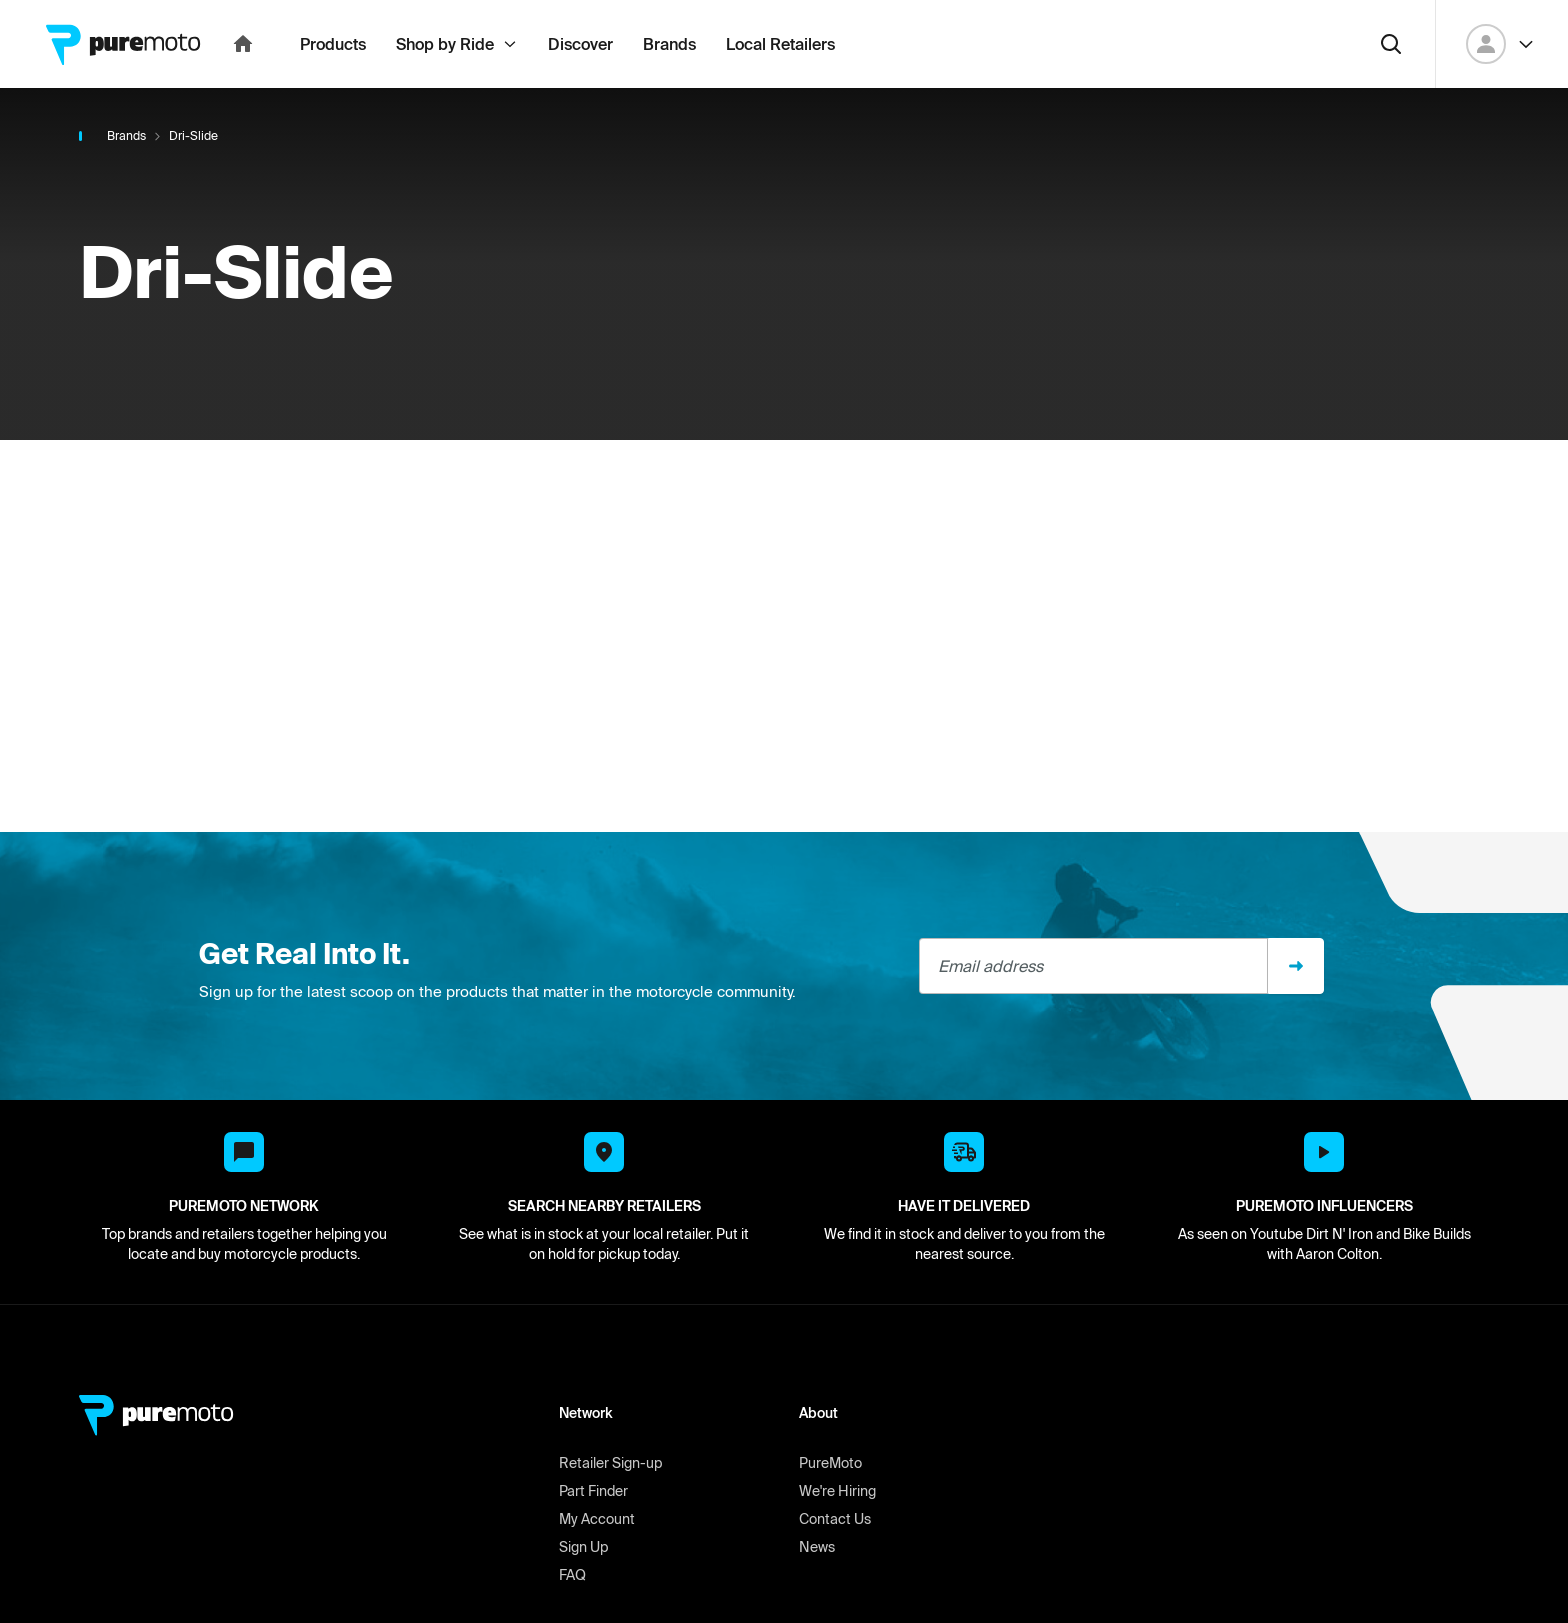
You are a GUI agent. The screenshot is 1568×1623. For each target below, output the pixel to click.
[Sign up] (1296, 1010)
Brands (126, 179)
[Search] (1391, 88)
